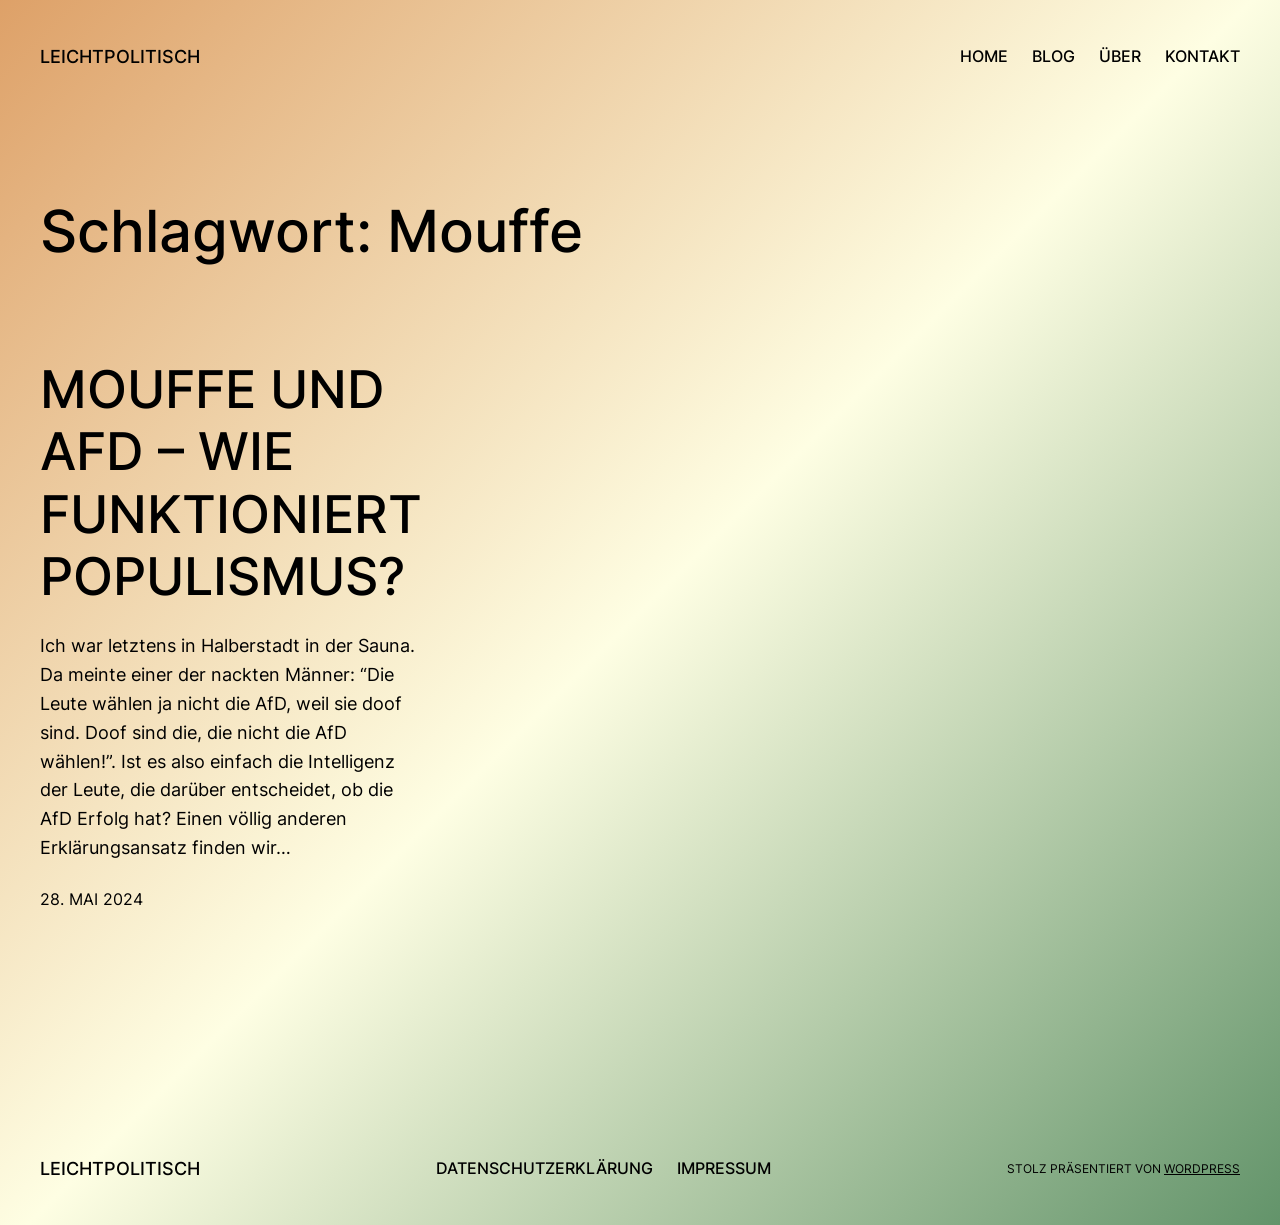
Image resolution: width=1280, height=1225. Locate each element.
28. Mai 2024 (91, 899)
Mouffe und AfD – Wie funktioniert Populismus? (231, 483)
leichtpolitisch (120, 56)
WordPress (1202, 1168)
